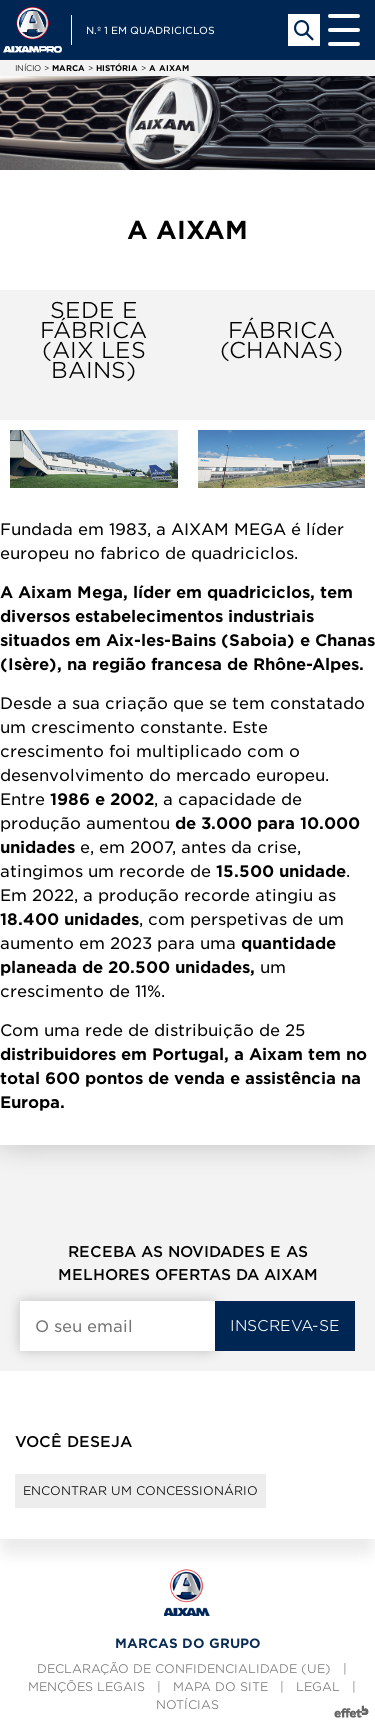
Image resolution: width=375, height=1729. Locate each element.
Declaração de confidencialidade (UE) (184, 1668)
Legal (318, 1686)
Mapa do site (220, 1686)
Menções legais (86, 1686)
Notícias (187, 1704)
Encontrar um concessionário (140, 1490)
